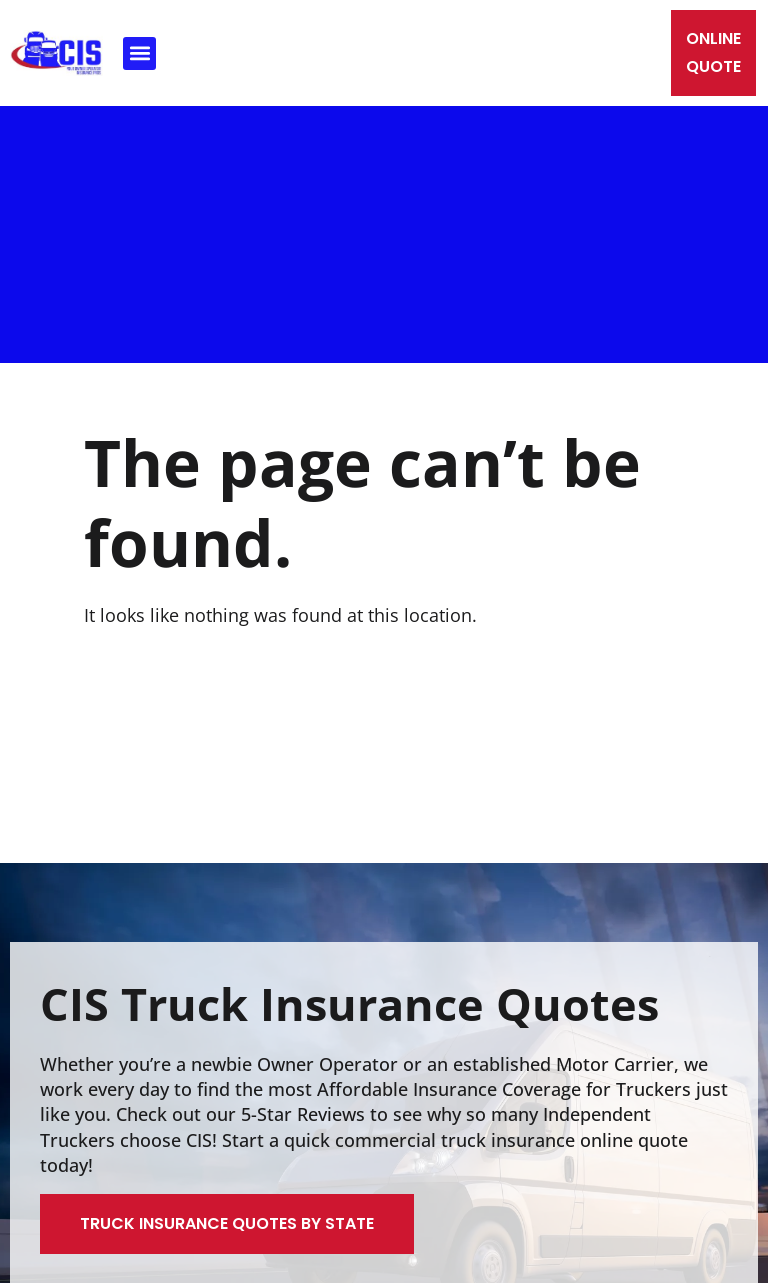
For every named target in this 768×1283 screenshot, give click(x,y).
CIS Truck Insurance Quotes (349, 1003)
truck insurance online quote (564, 1140)
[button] (139, 53)
